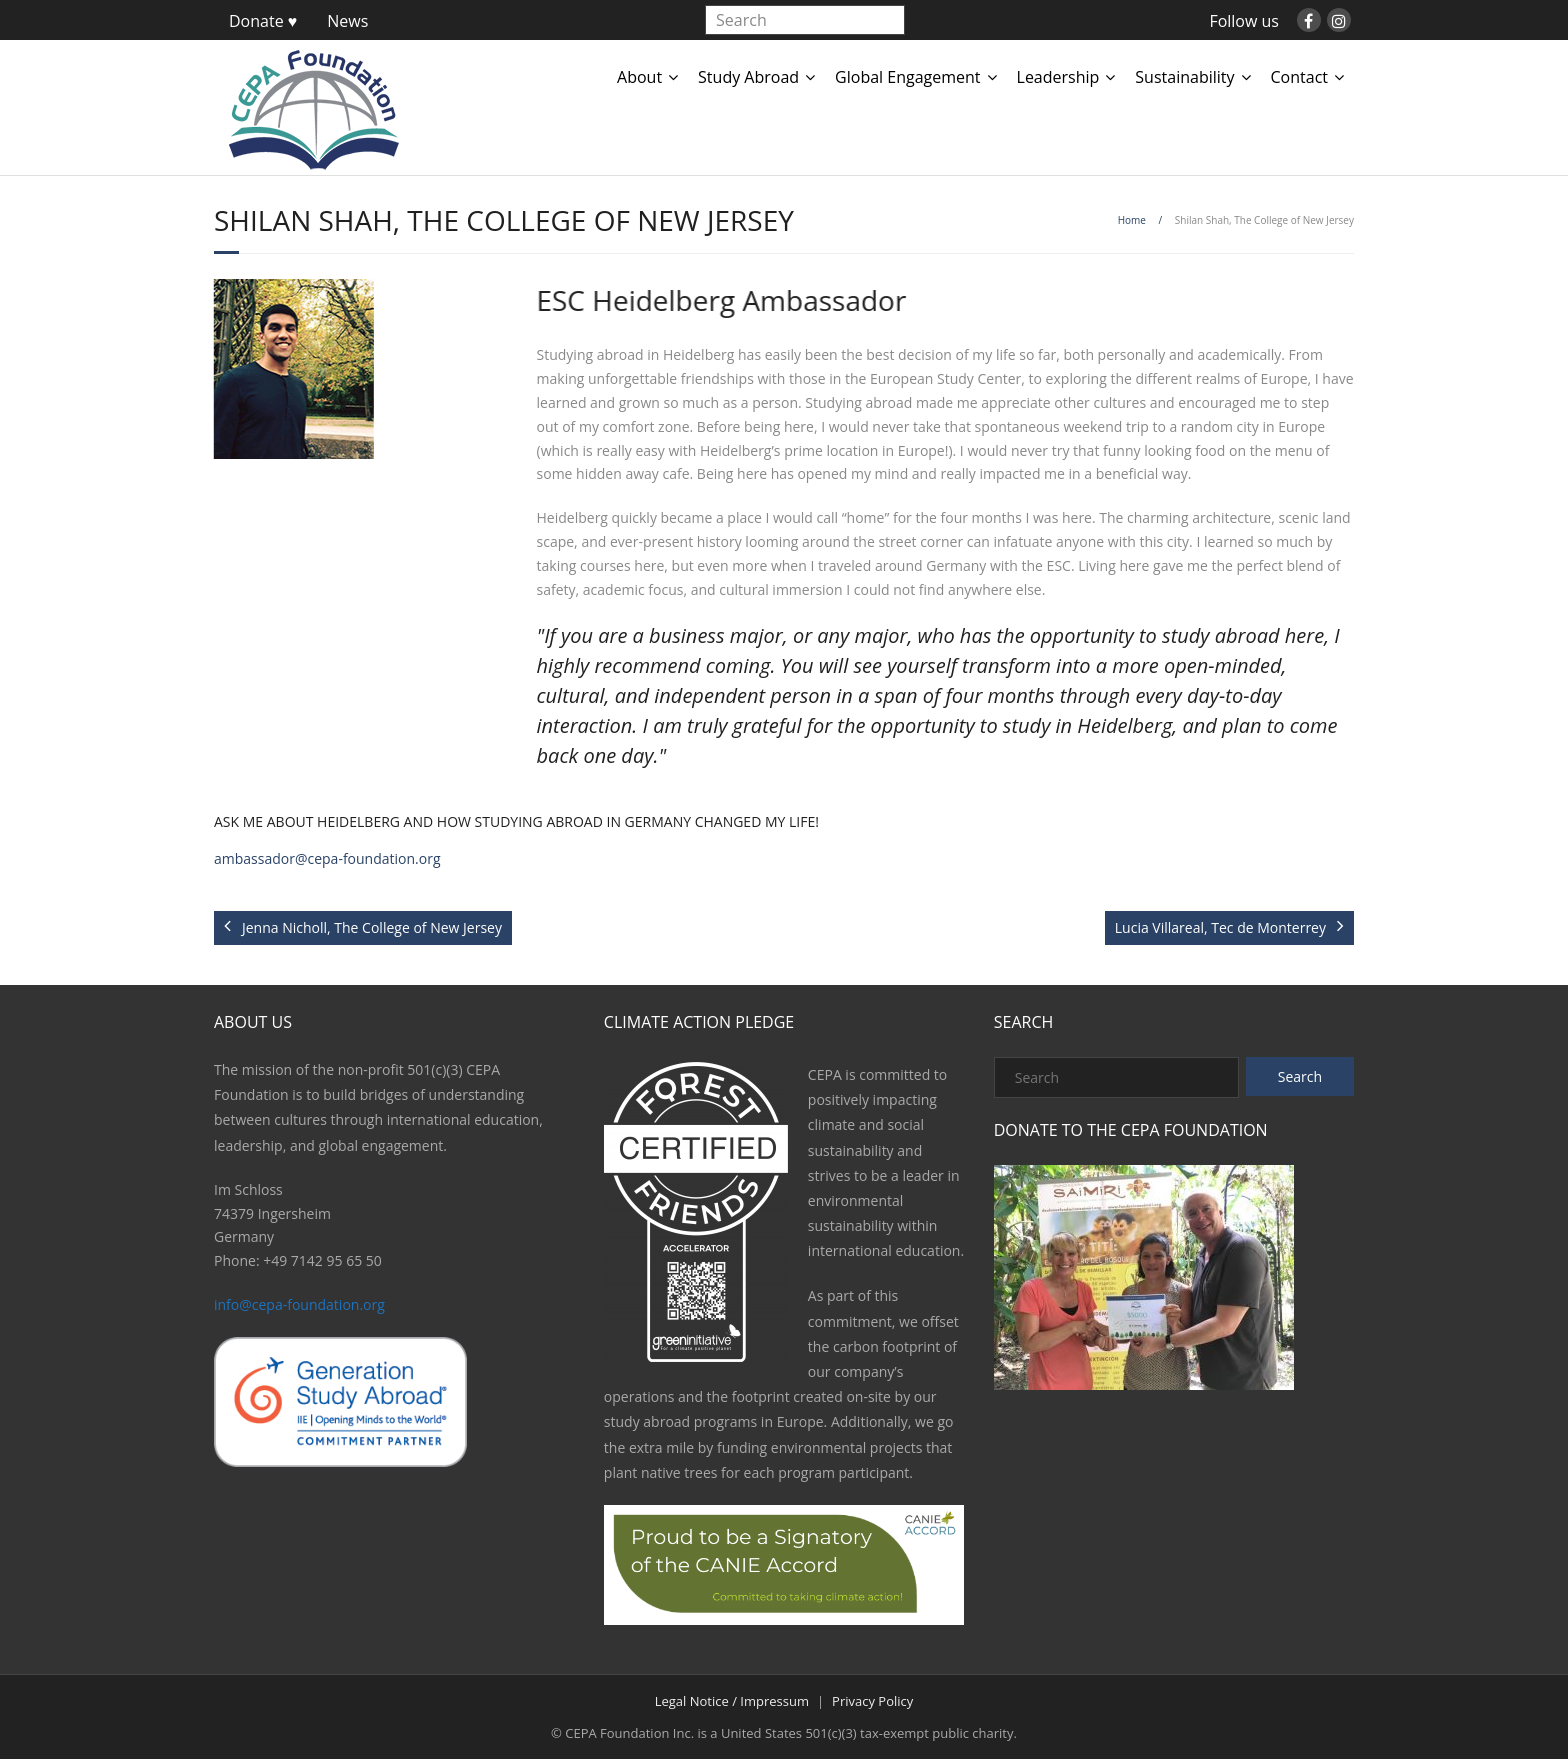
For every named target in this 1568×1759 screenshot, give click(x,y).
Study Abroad (748, 77)
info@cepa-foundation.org (299, 1304)
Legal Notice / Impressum (732, 1701)
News (347, 21)
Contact (1299, 77)
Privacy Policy (872, 1701)
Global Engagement (907, 77)
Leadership (1058, 77)
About (639, 77)
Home (1132, 220)
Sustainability (1184, 77)
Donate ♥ (263, 21)
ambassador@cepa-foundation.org (327, 858)
